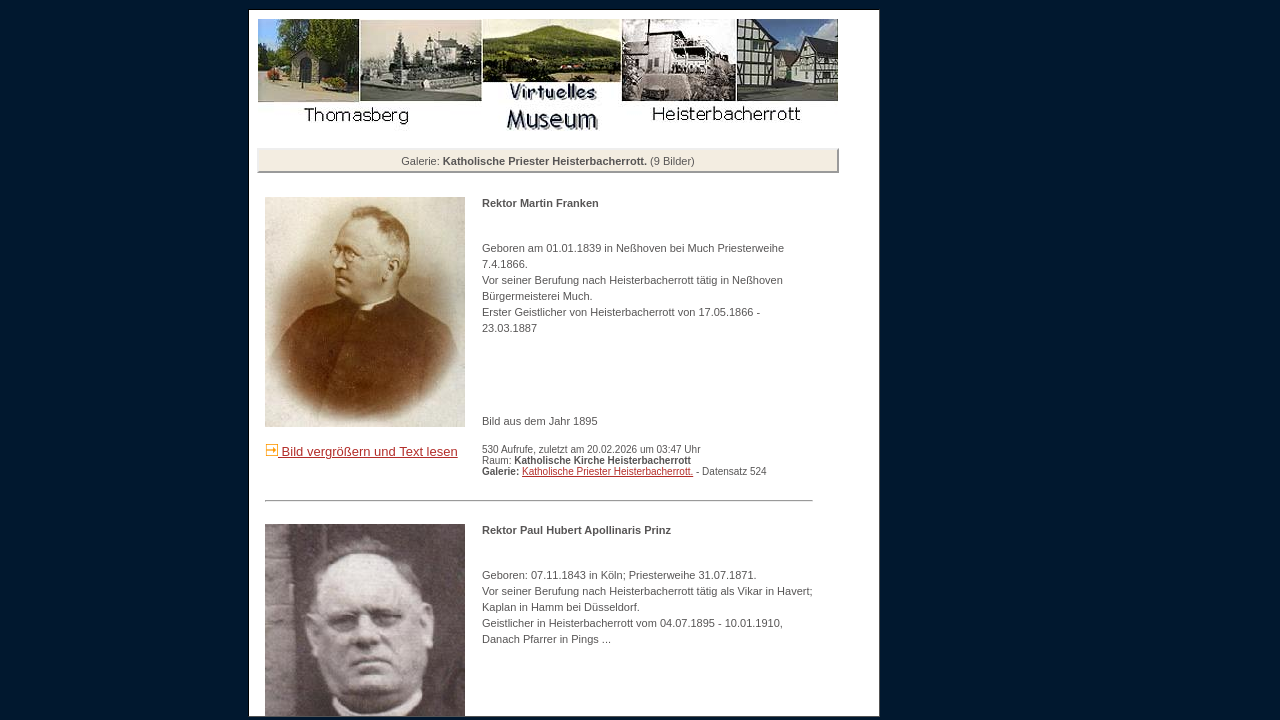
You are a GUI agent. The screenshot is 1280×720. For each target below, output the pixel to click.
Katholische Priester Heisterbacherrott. (607, 471)
